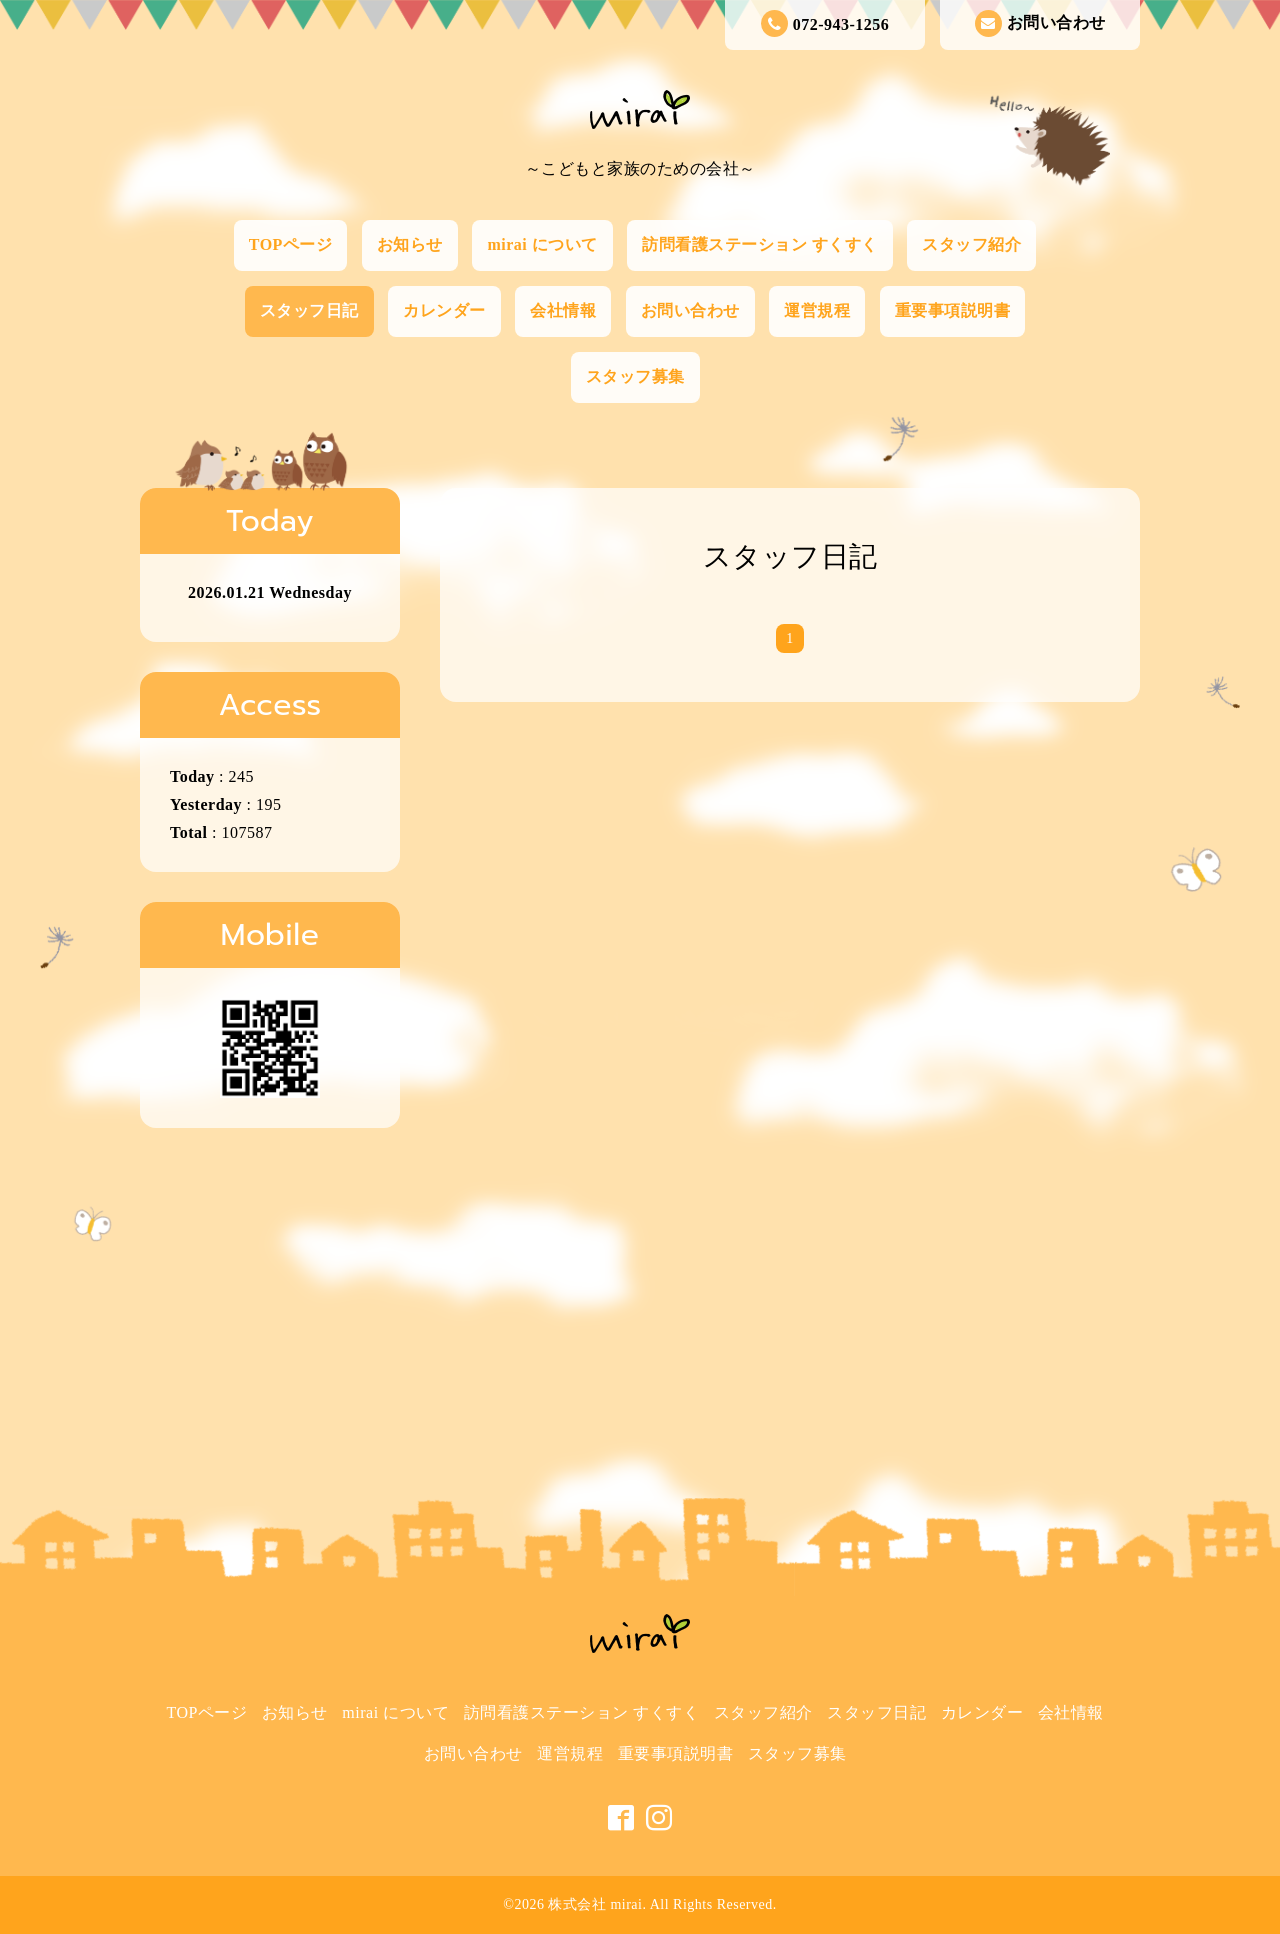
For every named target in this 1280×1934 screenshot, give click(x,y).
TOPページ (291, 244)
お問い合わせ (1040, 23)
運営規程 (817, 310)
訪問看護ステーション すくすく (760, 244)
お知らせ (410, 244)
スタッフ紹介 (971, 244)
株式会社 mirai (595, 1904)
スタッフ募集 (635, 376)
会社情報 (563, 310)
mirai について (542, 244)
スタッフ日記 (309, 310)
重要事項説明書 (953, 310)
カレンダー (444, 310)
